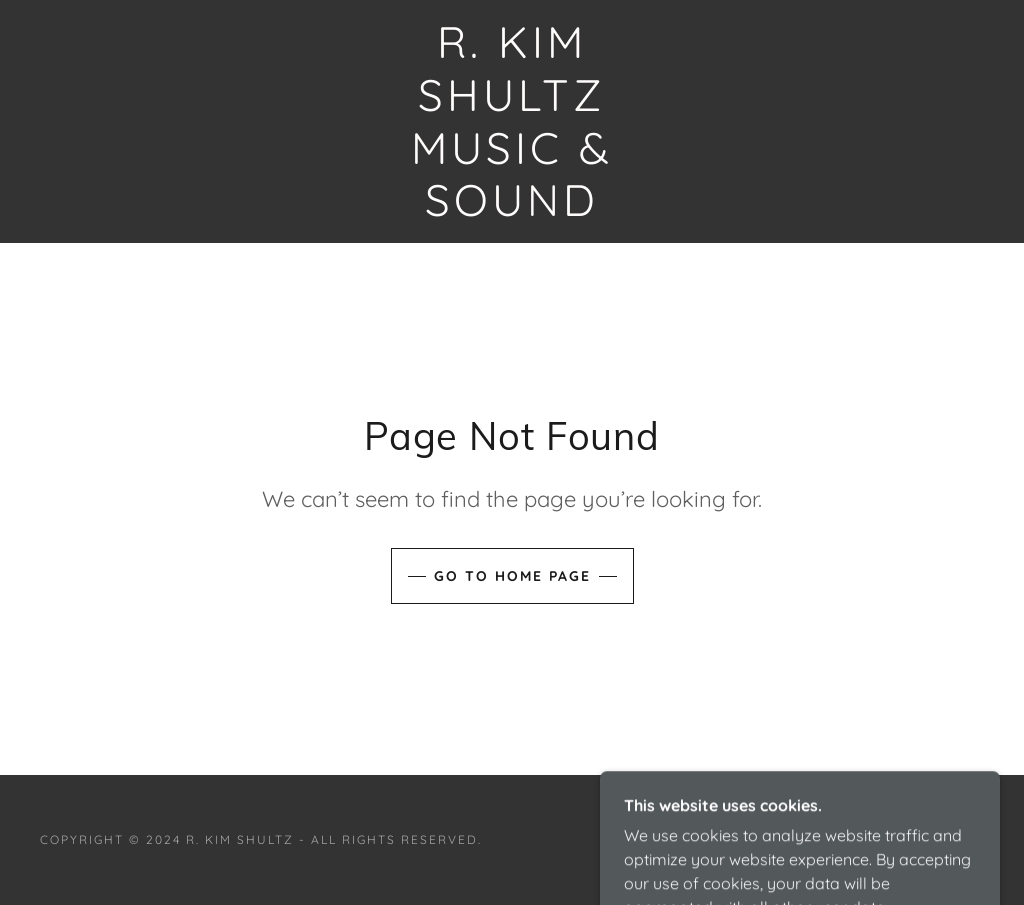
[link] (512, 210)
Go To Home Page (512, 576)
